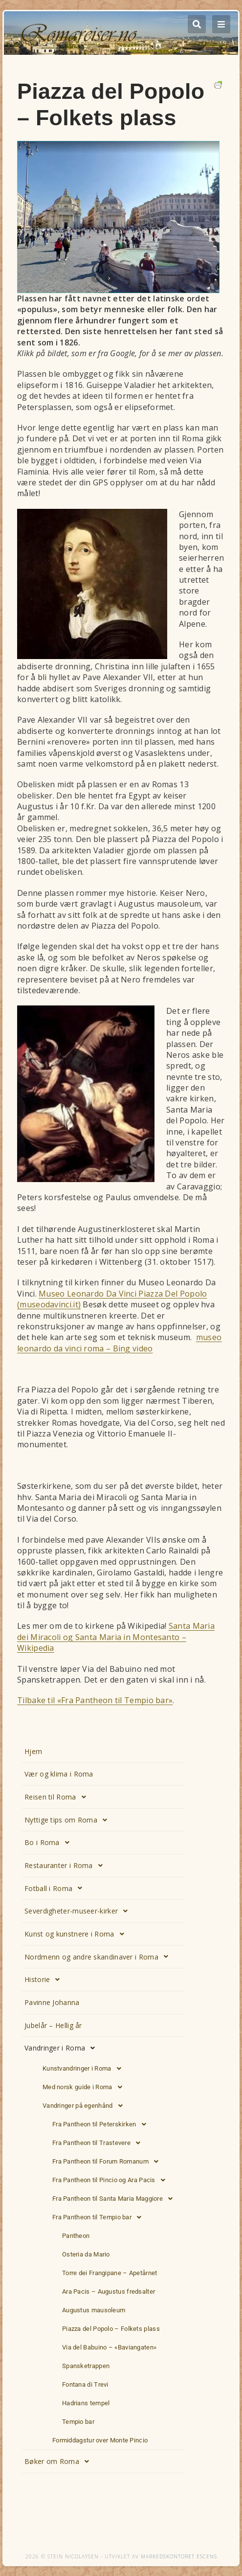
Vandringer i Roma (62, 2048)
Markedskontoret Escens (179, 2556)
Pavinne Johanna (52, 2002)
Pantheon (75, 2235)
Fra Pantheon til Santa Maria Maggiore (115, 2199)
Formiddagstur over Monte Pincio (100, 2440)
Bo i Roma (49, 1842)
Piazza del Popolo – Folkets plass (111, 2328)
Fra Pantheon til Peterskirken (102, 2124)
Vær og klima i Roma (58, 1773)
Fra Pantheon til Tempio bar (99, 2217)
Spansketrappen (86, 2366)
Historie (45, 1979)
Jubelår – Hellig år (53, 2025)
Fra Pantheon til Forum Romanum (108, 2161)
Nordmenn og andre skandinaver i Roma (99, 1956)
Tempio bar (78, 2421)
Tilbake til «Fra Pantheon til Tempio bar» (95, 1700)
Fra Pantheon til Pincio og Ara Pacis (111, 2180)
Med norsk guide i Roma (85, 2087)
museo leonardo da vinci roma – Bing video (119, 1342)
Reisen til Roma (57, 1797)
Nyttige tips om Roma (68, 1820)
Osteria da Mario (86, 2254)
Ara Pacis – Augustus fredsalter (108, 2291)
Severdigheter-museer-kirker (78, 1911)
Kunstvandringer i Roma (85, 2068)
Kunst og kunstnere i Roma (77, 1934)
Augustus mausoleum (93, 2310)
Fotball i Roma (56, 1888)
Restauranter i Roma (66, 1865)
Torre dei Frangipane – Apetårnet (109, 2273)
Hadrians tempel (86, 2403)
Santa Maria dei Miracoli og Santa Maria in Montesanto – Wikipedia (116, 1636)
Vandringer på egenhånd (85, 2106)
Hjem (33, 1751)
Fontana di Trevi (85, 2384)
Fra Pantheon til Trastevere (99, 2143)
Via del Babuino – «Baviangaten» (109, 2347)
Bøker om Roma (59, 2461)
